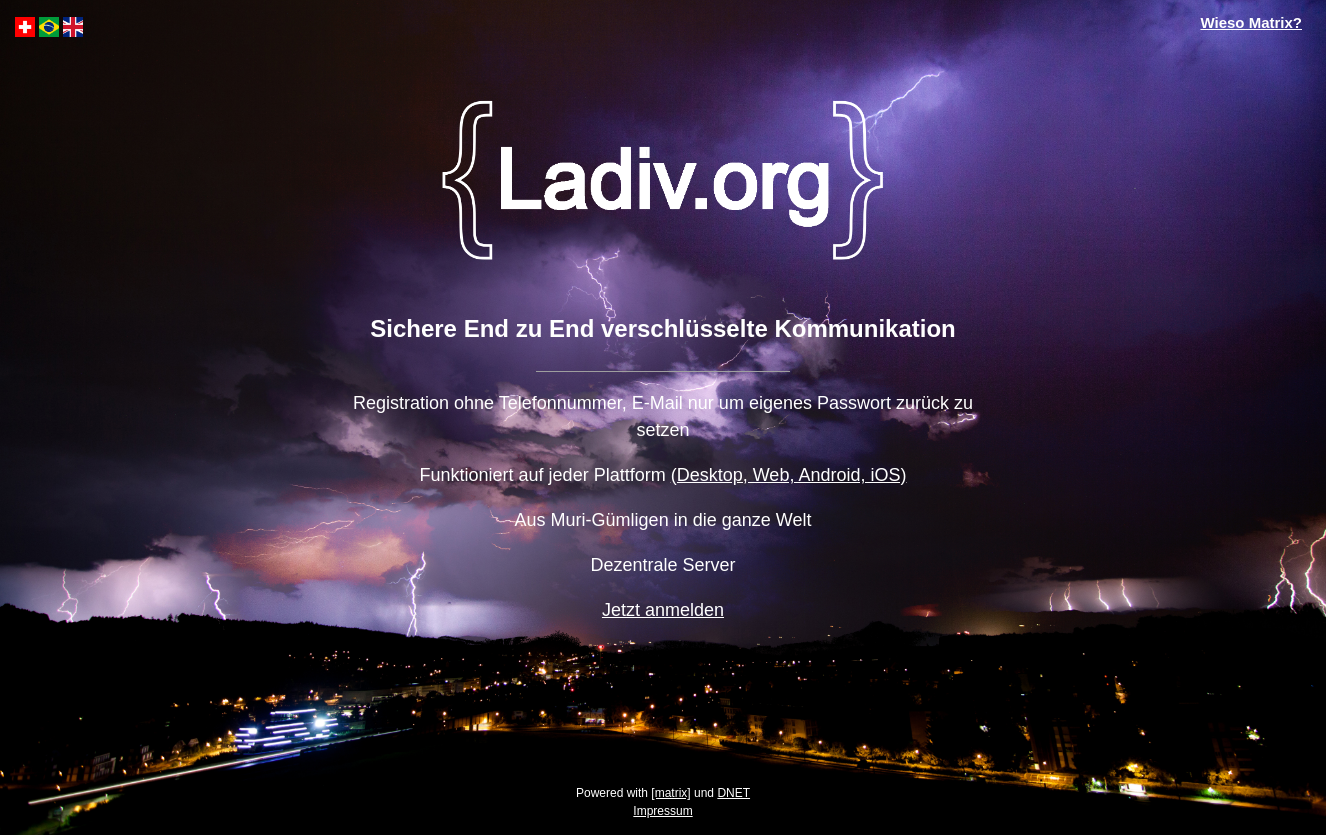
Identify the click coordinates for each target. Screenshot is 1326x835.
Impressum (662, 811)
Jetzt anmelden (663, 610)
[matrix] (670, 793)
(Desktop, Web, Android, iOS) (789, 475)
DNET (733, 793)
